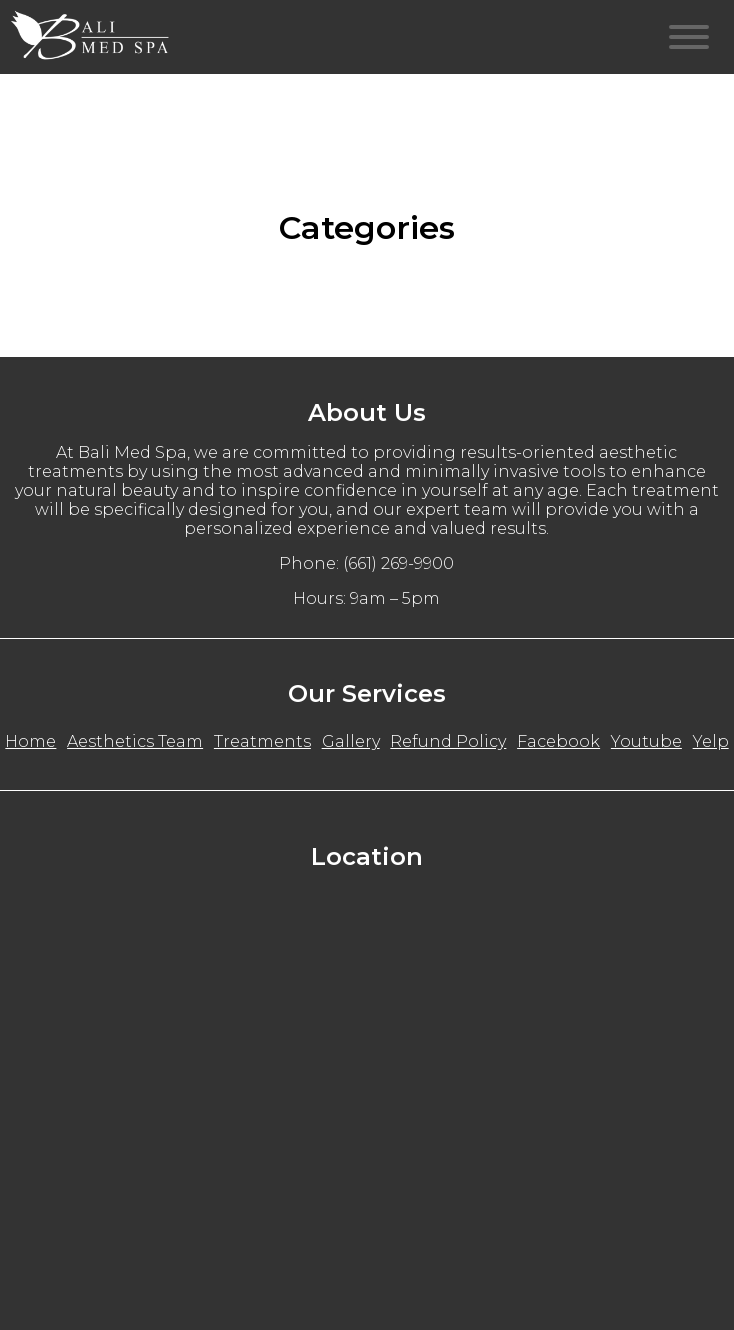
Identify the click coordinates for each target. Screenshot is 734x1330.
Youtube (646, 741)
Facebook (558, 741)
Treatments (262, 741)
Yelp (711, 741)
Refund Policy (448, 741)
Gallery (351, 741)
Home (30, 741)
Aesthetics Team (135, 741)
